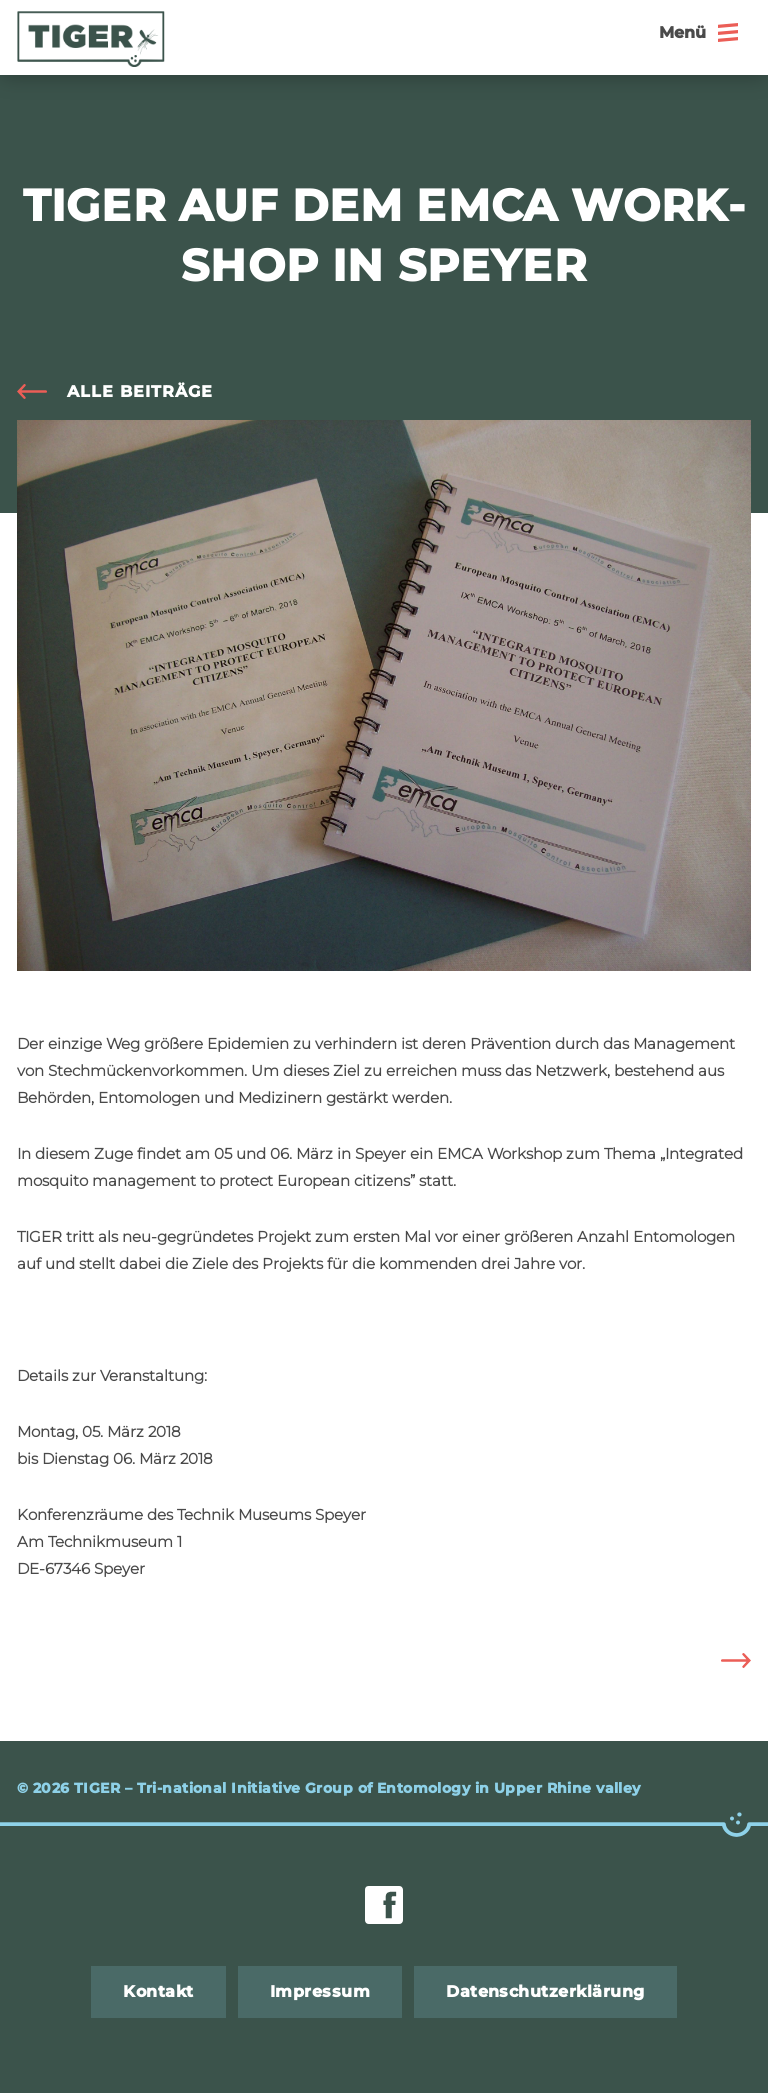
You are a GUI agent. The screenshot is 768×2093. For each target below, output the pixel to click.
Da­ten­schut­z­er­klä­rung (545, 1991)
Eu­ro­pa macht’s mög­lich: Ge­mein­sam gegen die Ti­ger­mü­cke (720, 1661)
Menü (682, 32)
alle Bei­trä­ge (140, 391)
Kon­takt (158, 1991)
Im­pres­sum (320, 1991)
